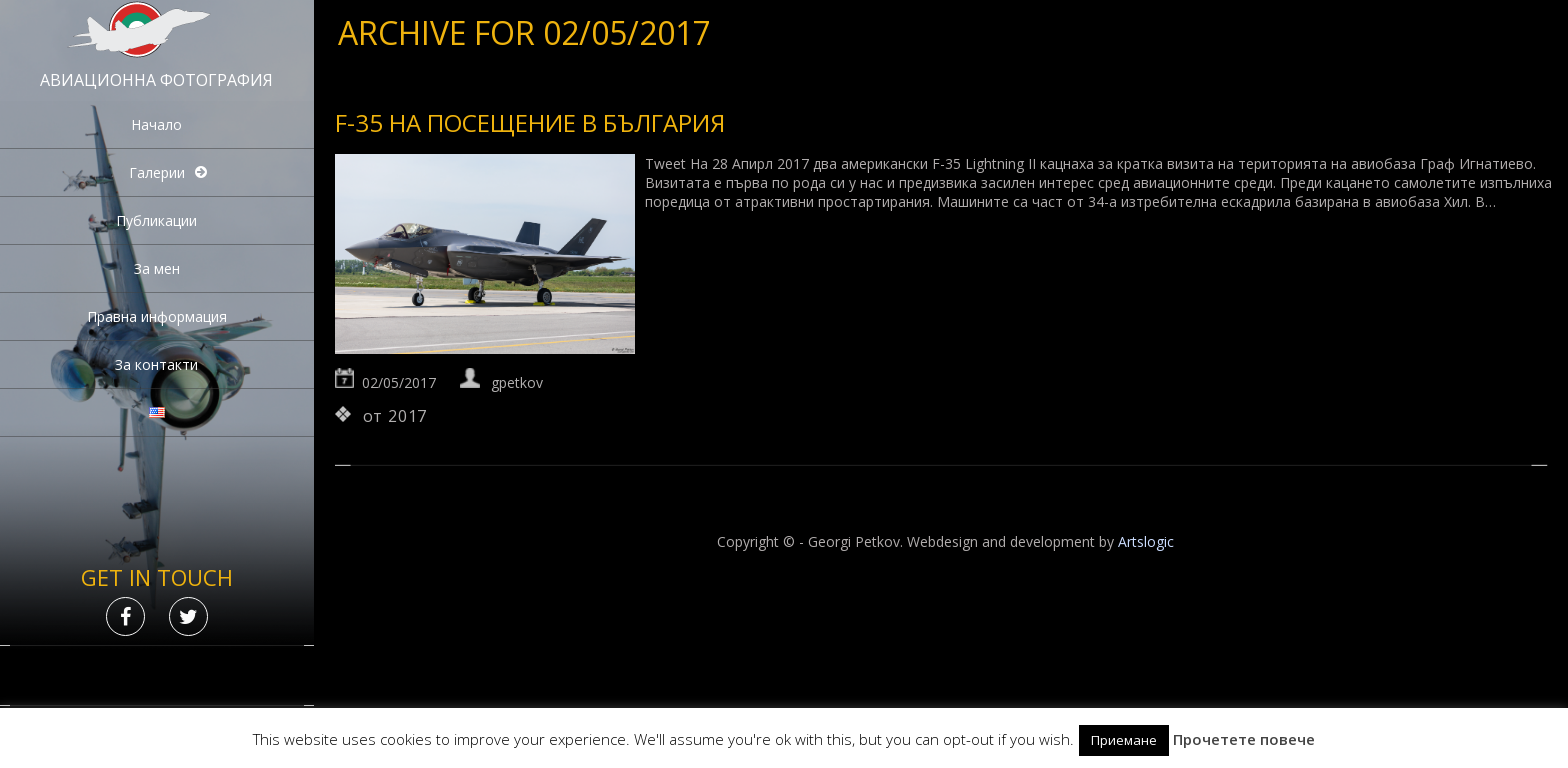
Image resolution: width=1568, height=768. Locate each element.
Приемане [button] (1124, 740)
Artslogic (1146, 541)
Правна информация (157, 316)
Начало (156, 124)
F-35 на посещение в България (530, 122)
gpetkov (517, 382)
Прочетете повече (1244, 739)
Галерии (157, 172)
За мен (157, 268)
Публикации (156, 220)
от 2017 (395, 416)
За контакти (156, 364)
